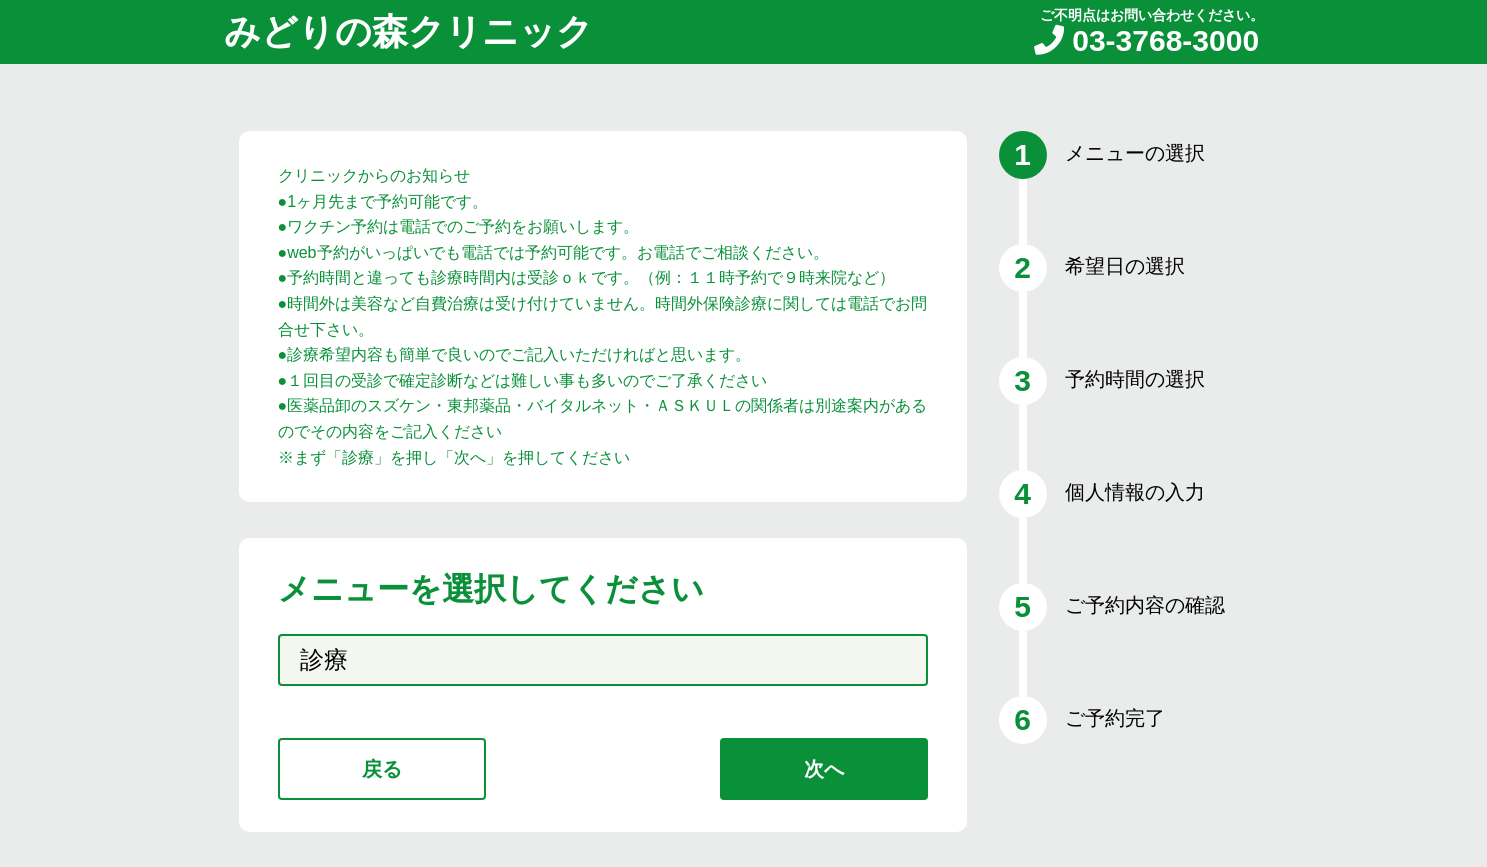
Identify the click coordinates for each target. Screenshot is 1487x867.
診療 (324, 659)
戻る (382, 769)
